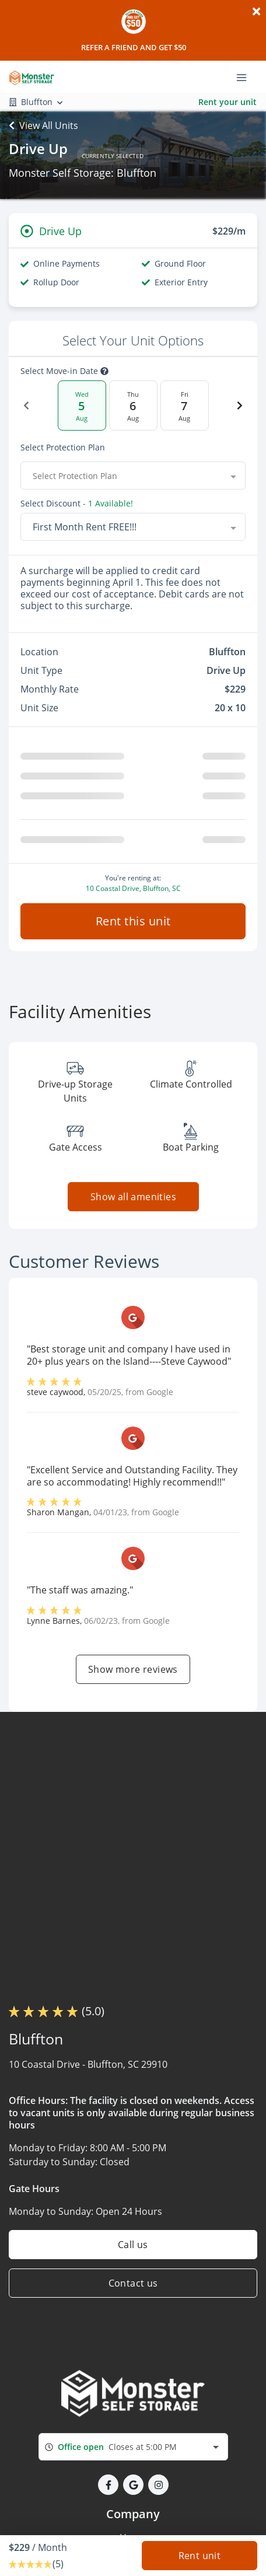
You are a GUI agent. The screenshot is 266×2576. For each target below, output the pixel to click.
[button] (108, 2484)
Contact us (133, 2283)
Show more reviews (133, 1669)
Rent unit (199, 2555)
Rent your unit (227, 101)
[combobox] (133, 476)
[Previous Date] (26, 405)
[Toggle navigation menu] (246, 76)
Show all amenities (133, 1196)
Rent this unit (133, 921)
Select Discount (76, 503)
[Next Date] (240, 405)
